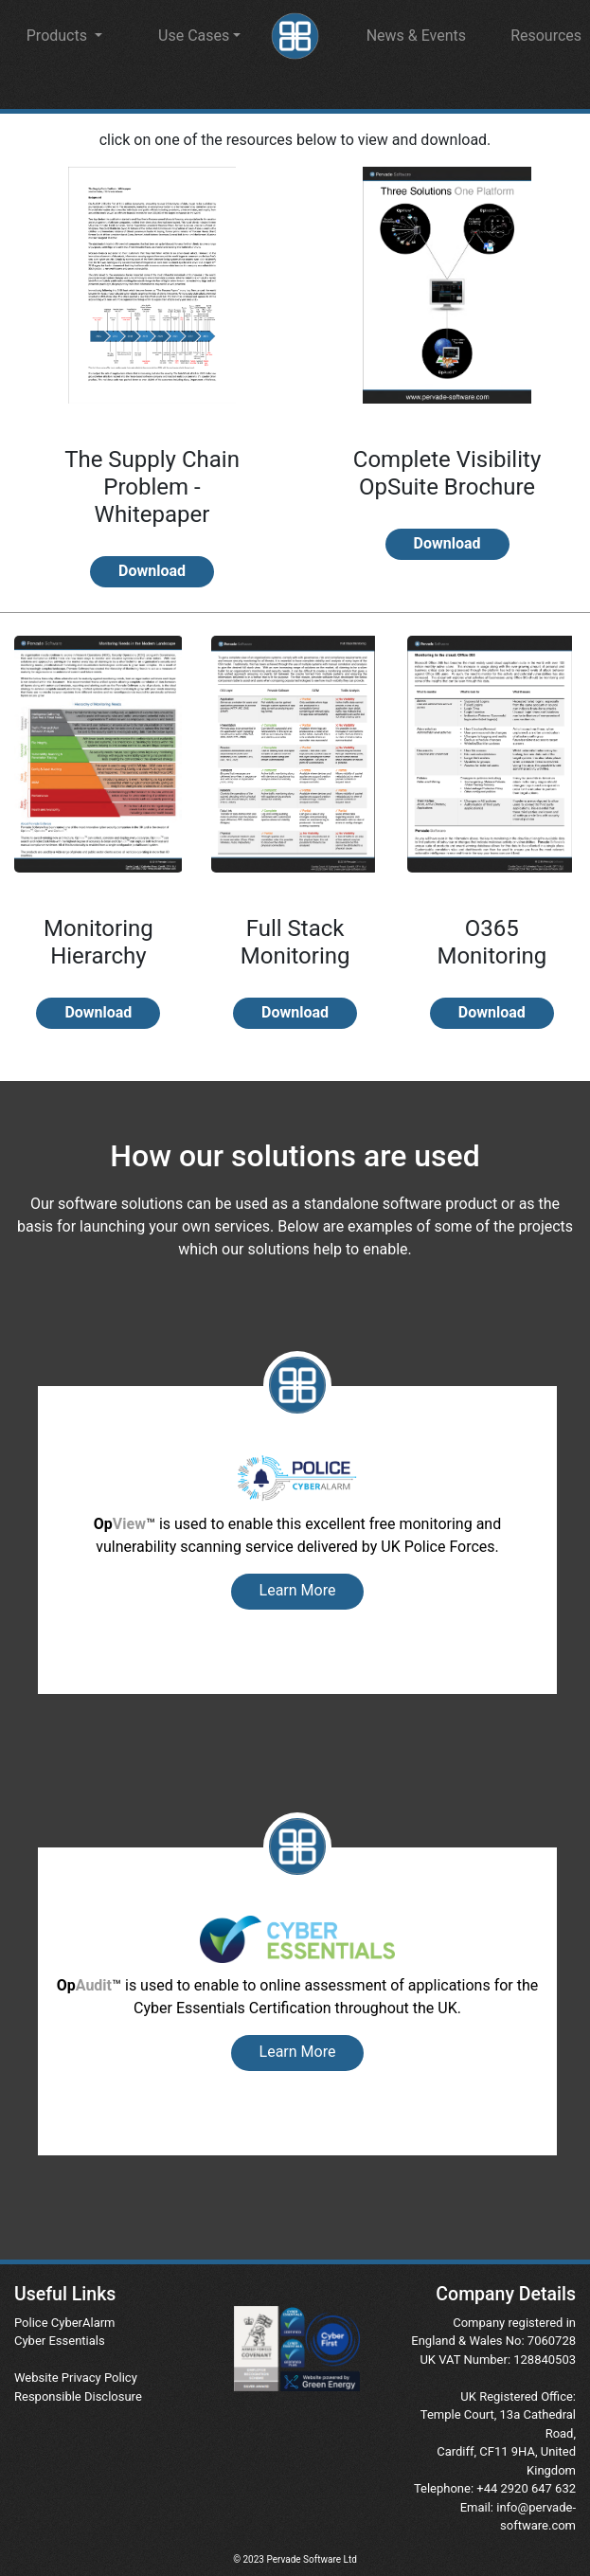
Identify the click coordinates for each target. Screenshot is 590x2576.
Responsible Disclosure (78, 2396)
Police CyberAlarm (65, 2322)
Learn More (297, 1590)
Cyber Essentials (59, 2340)
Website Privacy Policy (75, 2377)
